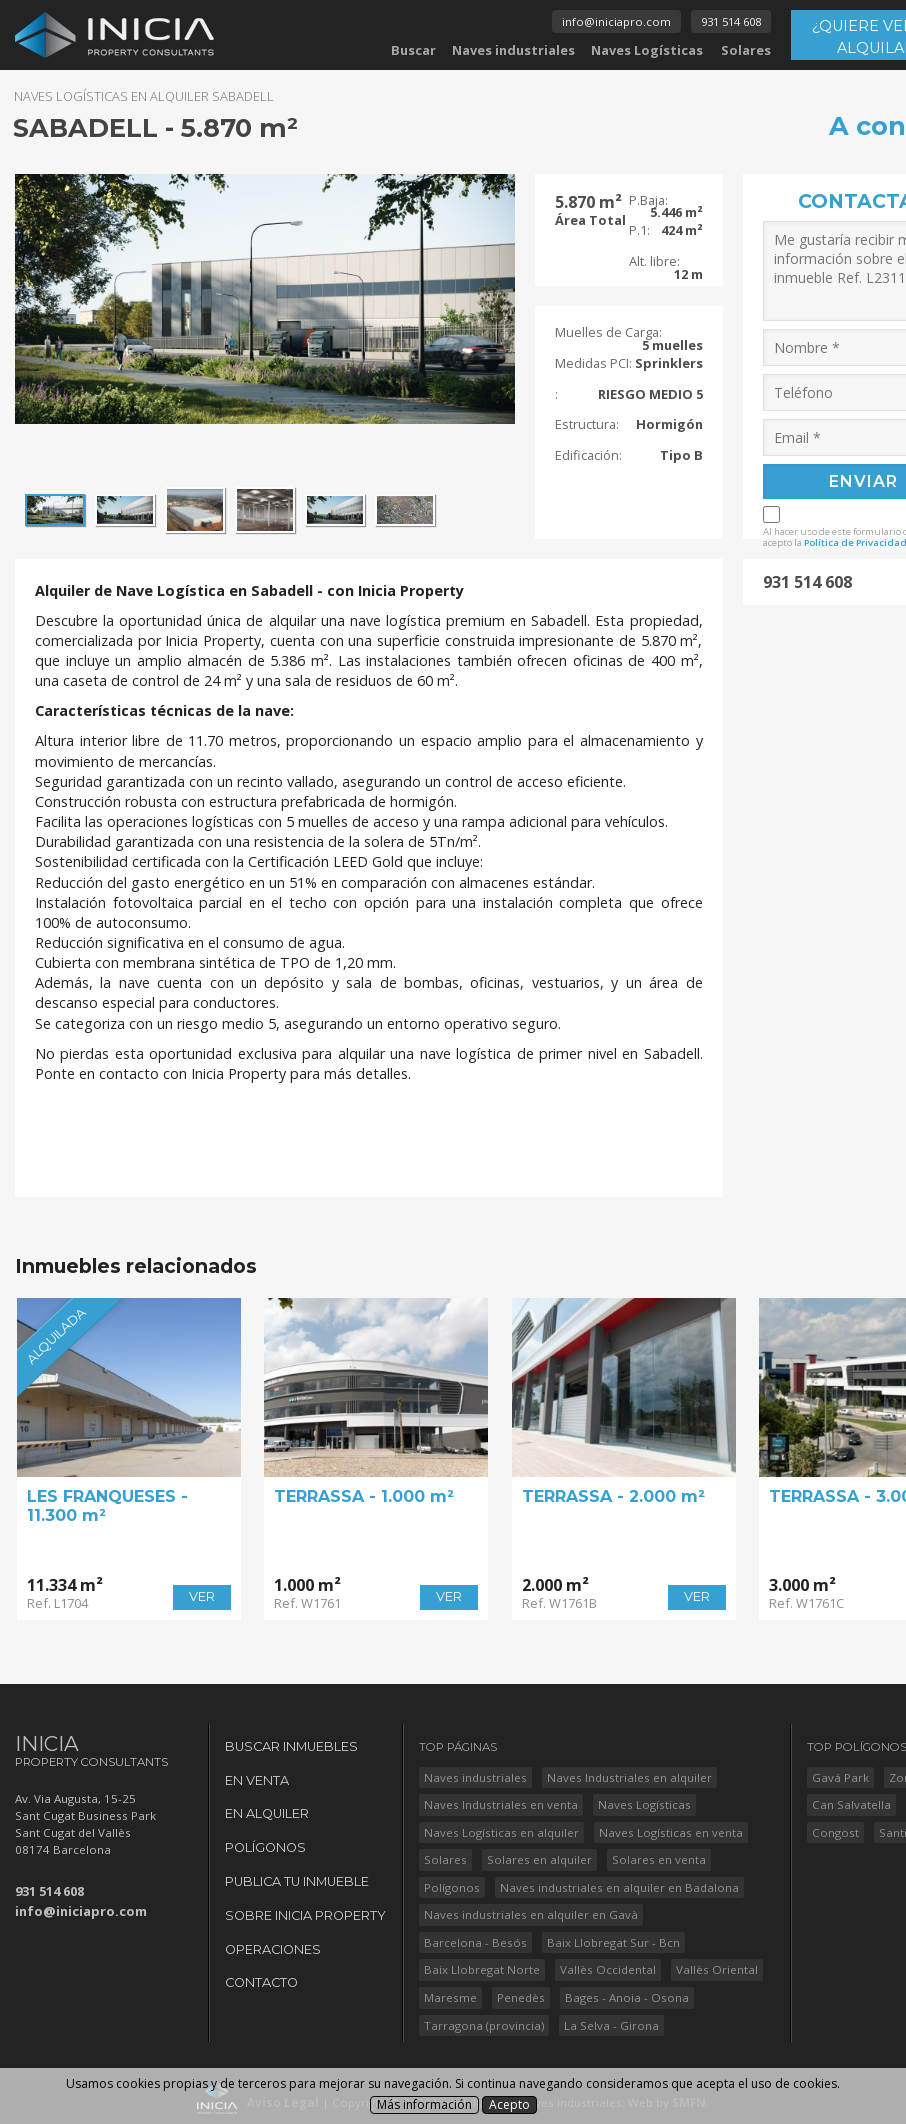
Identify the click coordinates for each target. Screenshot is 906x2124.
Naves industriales (513, 50)
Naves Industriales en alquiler (629, 1777)
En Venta (257, 1780)
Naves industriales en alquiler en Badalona (619, 1887)
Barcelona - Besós (475, 1942)
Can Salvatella (851, 1804)
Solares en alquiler (539, 1859)
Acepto (509, 2104)
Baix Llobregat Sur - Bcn (613, 1942)
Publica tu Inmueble (297, 1881)
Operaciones (273, 1949)
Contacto (261, 1982)
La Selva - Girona (611, 2025)
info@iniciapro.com (616, 21)
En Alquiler (267, 1813)
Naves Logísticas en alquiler (501, 1832)
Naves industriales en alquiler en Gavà (531, 1914)
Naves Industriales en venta (501, 1804)
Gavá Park (840, 1777)
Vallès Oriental (717, 1969)
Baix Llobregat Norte (482, 1969)
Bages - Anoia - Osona (627, 1997)
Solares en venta (659, 1859)
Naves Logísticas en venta (671, 1832)
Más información (424, 2104)
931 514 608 (731, 21)
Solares (746, 50)
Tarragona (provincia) (484, 2025)
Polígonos (265, 1847)
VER (202, 1596)
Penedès (521, 1997)
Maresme (450, 1997)
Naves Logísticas (647, 50)
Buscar (413, 50)
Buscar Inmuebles (291, 1746)
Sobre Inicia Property (305, 1915)
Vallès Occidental (608, 1969)
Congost (835, 1832)
